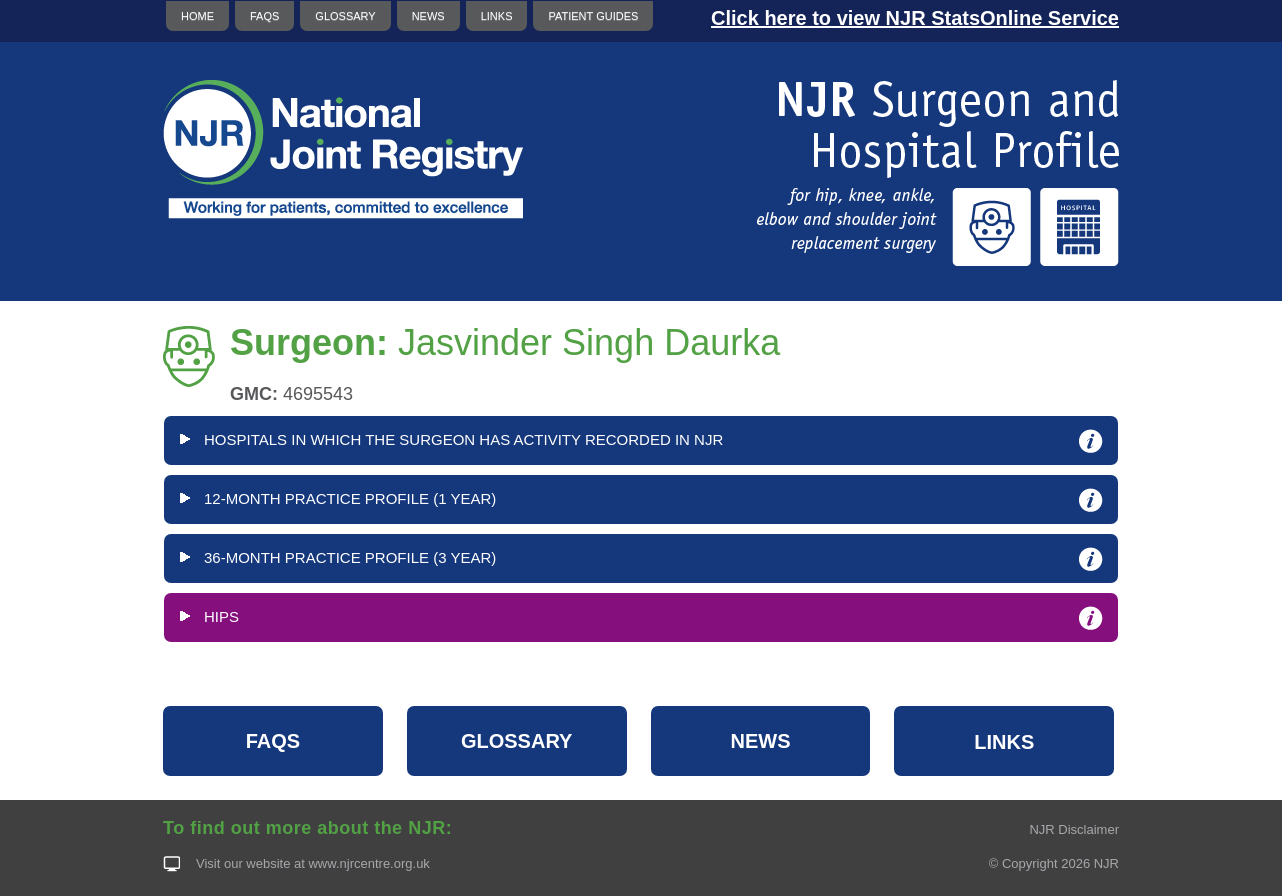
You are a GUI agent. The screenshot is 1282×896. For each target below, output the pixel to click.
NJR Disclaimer (1074, 829)
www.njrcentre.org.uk (368, 863)
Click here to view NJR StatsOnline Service (915, 18)
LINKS (497, 16)
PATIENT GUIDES (593, 16)
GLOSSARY (345, 16)
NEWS (428, 16)
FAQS (264, 16)
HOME (197, 16)
